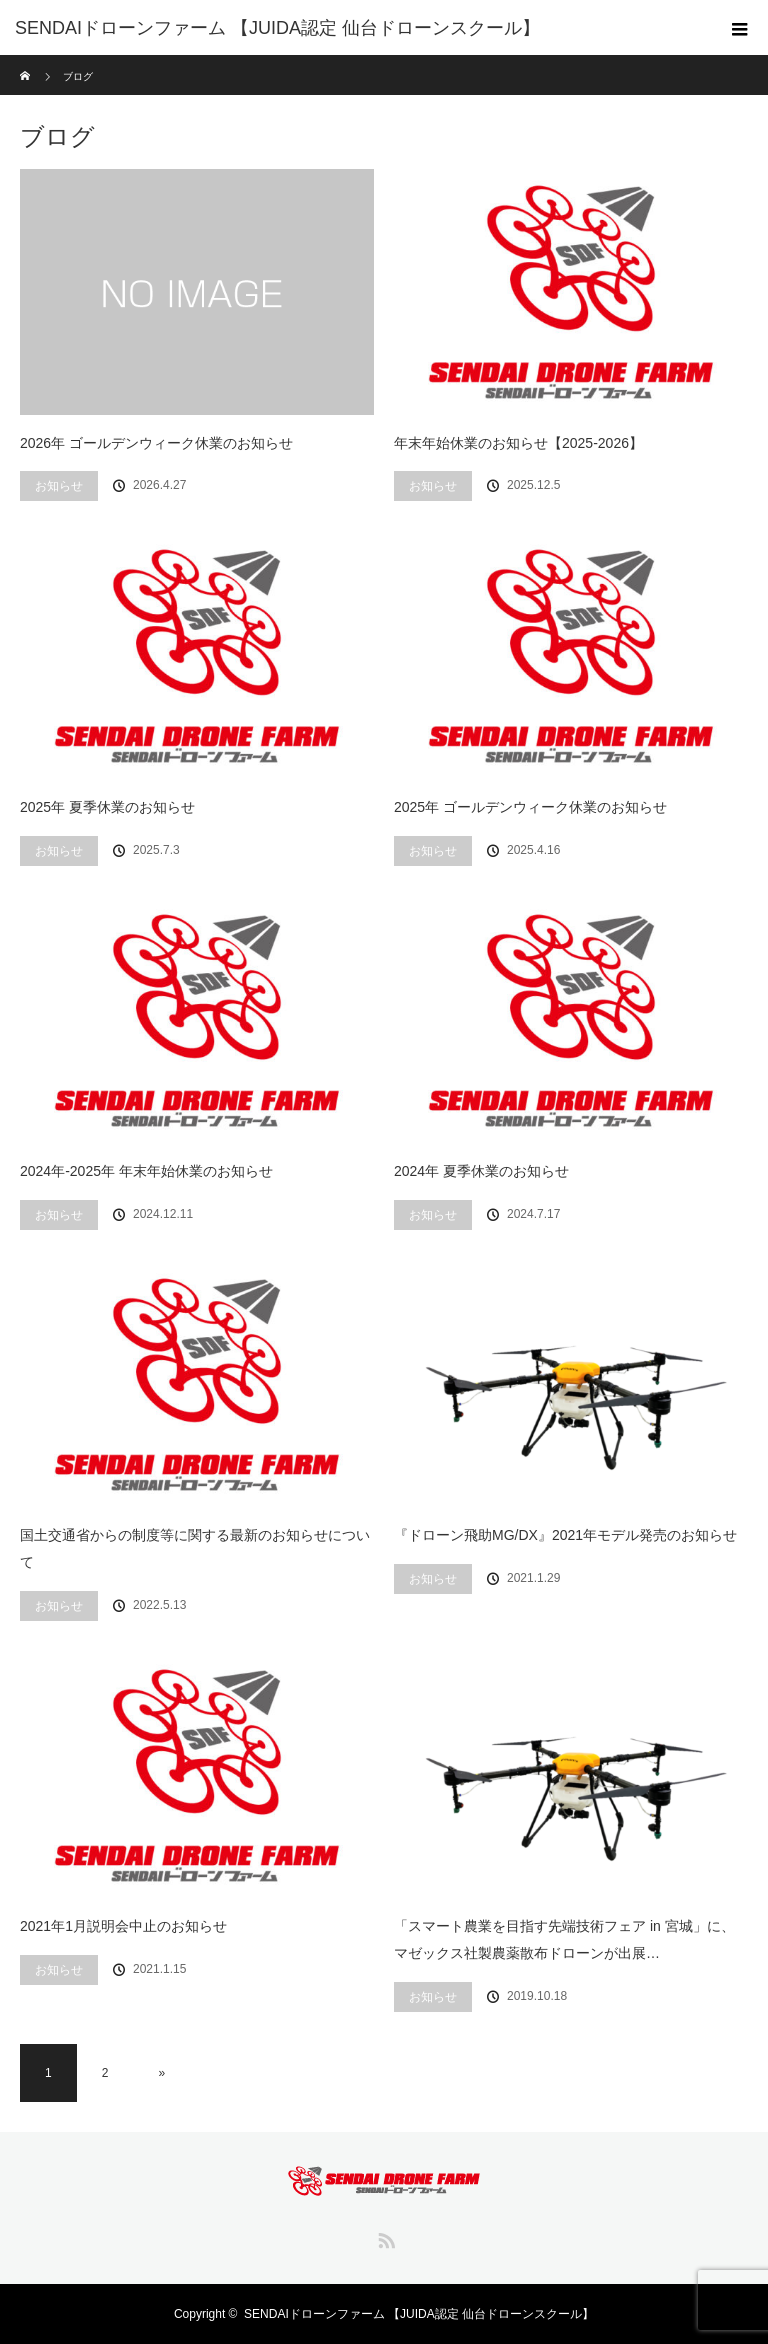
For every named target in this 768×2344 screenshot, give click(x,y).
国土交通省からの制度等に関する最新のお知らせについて (195, 1548)
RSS (384, 2237)
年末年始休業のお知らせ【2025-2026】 (518, 443)
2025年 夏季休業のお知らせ (107, 807)
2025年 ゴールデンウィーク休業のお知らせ (530, 807)
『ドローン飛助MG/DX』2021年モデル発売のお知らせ (565, 1535)
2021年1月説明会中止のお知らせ (123, 1926)
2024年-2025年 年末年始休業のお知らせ (146, 1171)
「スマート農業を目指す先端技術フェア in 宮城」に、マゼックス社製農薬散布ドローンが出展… (564, 1939)
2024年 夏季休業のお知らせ (481, 1171)
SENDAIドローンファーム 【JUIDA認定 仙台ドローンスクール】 (419, 2314)
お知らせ (59, 486)
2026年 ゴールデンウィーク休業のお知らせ (156, 443)
